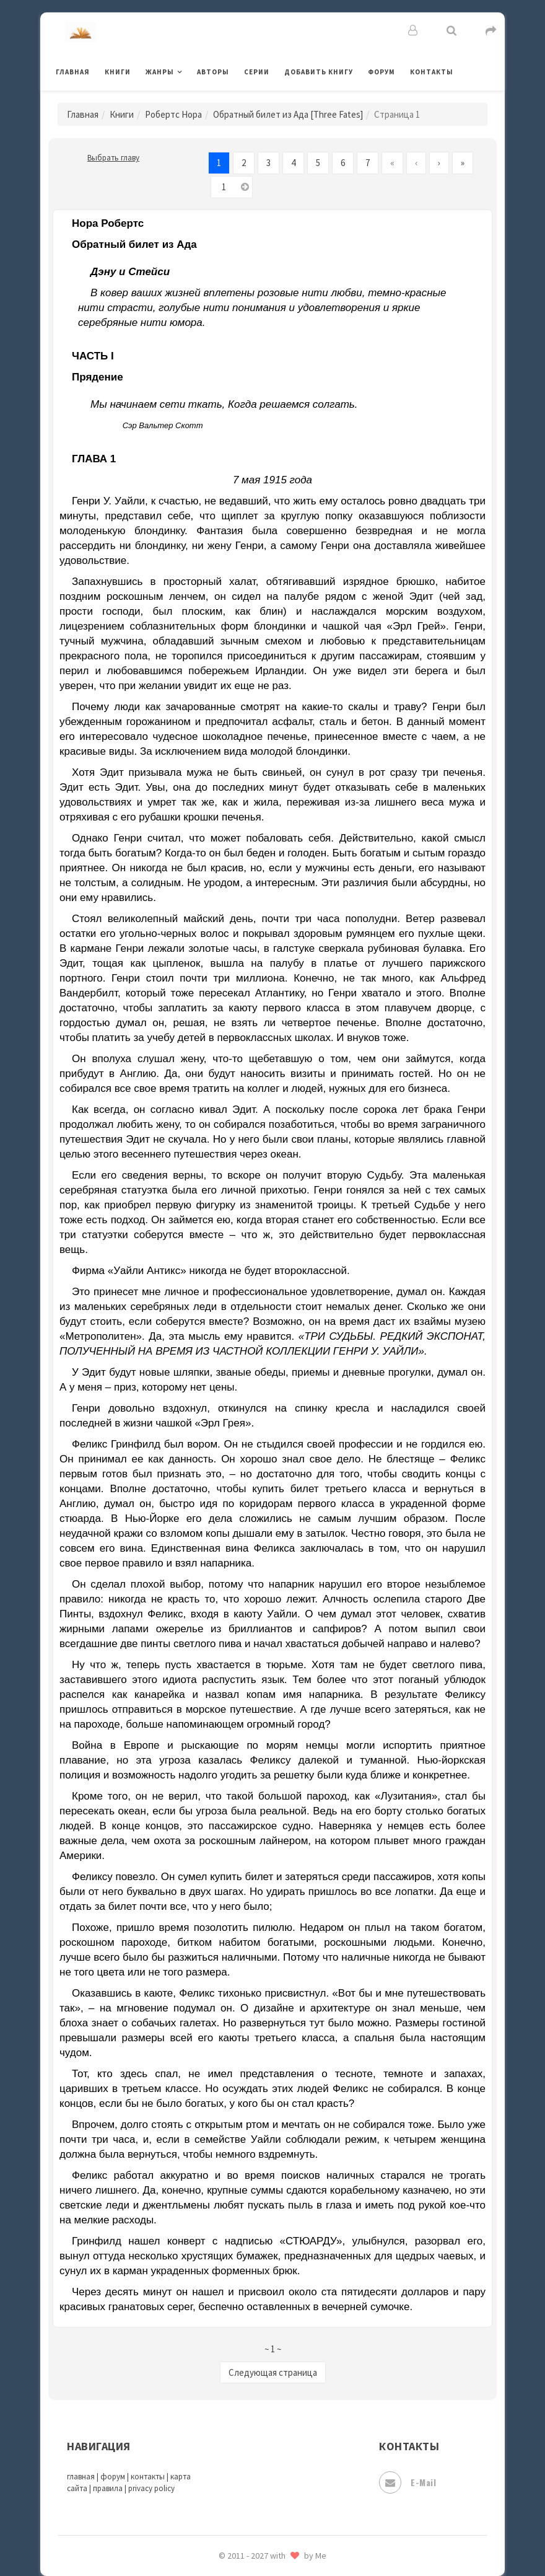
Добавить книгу (318, 72)
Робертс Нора (173, 114)
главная (81, 2476)
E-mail (407, 2482)
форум (112, 2476)
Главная (73, 72)
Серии (256, 72)
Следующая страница (273, 2372)
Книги (118, 72)
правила (108, 2488)
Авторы (213, 72)
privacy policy (151, 2488)
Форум (381, 72)
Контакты (431, 72)
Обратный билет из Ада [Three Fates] (288, 114)
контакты (148, 2476)
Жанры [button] (160, 72)
